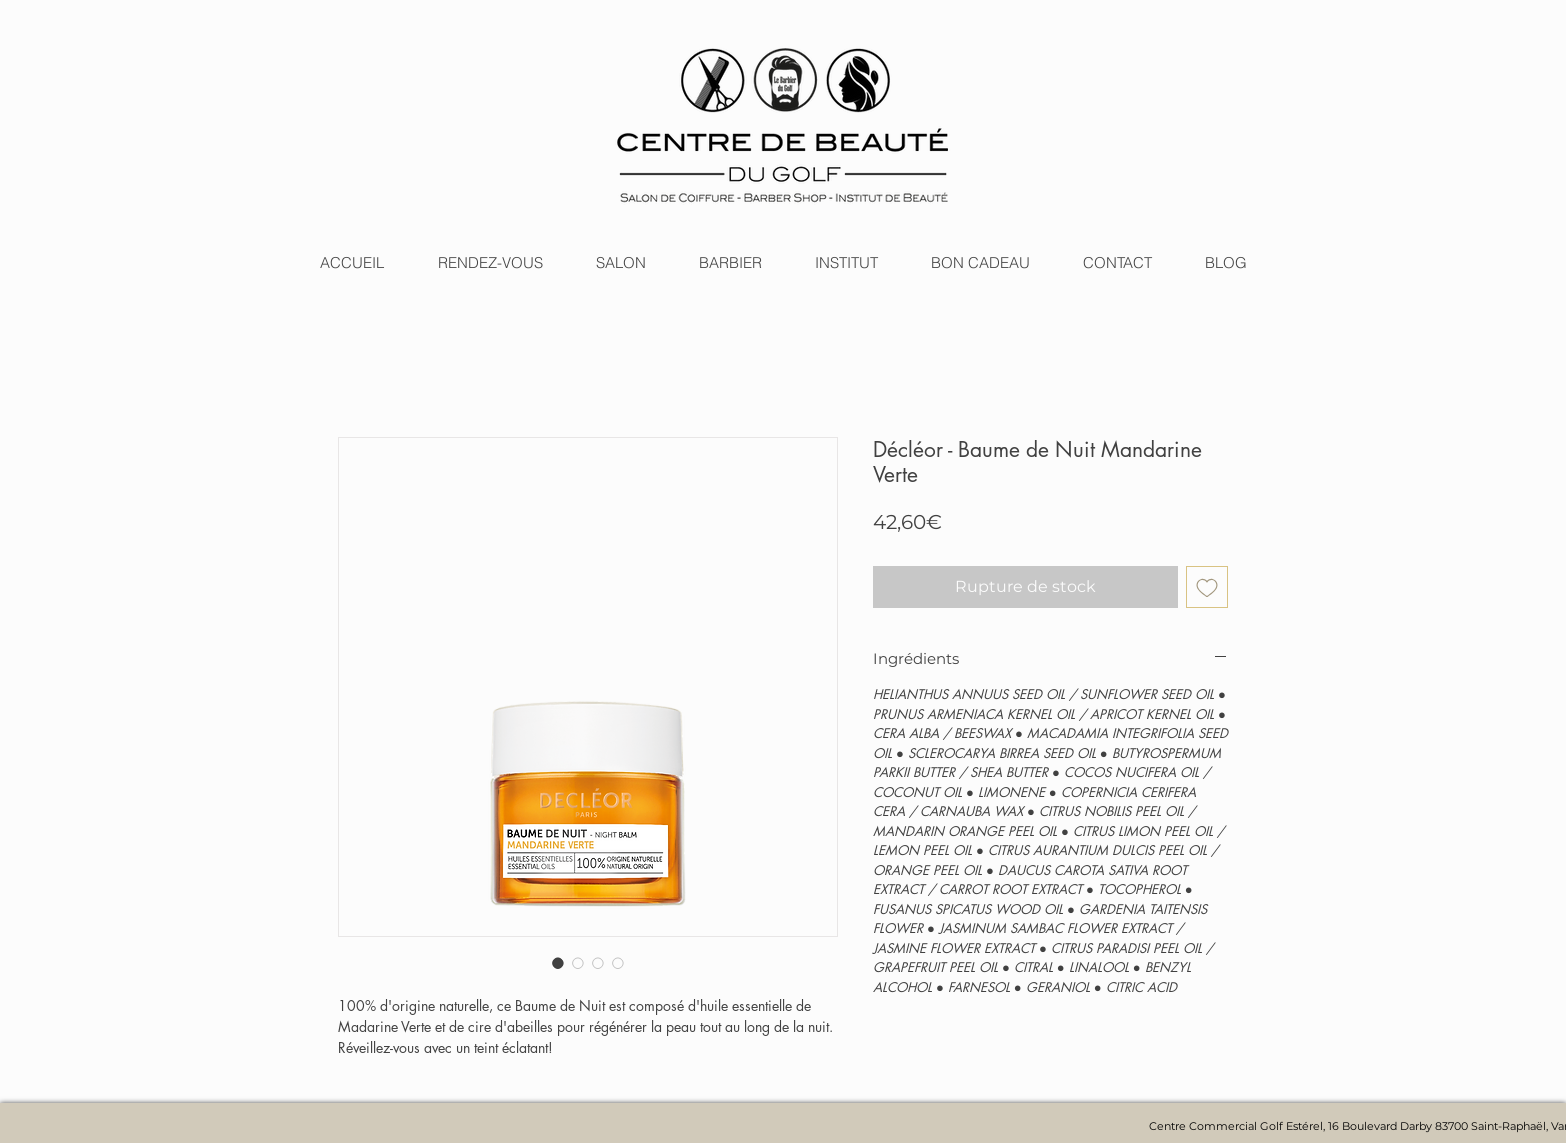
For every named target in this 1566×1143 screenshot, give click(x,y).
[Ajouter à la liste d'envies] (1207, 587)
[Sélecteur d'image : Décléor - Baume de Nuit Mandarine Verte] (558, 963)
